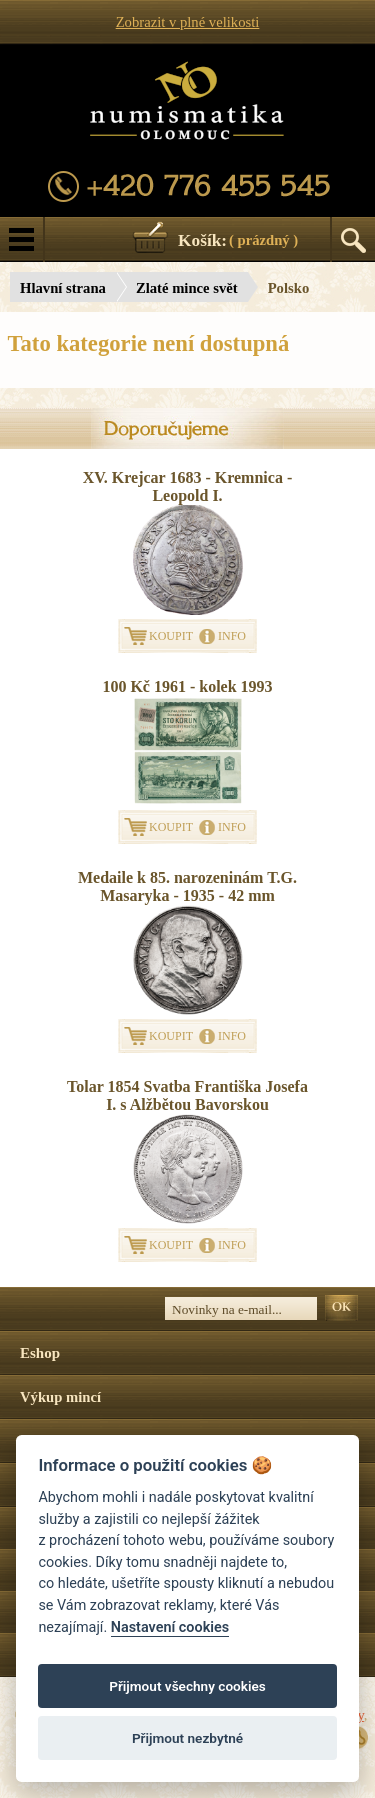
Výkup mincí (60, 1397)
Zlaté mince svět (187, 288)
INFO (232, 636)
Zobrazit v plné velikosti (188, 22)
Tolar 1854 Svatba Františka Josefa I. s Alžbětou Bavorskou (187, 1095)
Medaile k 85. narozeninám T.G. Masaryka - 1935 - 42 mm (187, 886)
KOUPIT (171, 636)
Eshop (40, 1353)
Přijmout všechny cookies (187, 1686)
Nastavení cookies (170, 1627)
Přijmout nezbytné (187, 1738)
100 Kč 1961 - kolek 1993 (187, 686)
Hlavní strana (63, 288)
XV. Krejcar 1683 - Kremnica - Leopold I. (187, 486)
